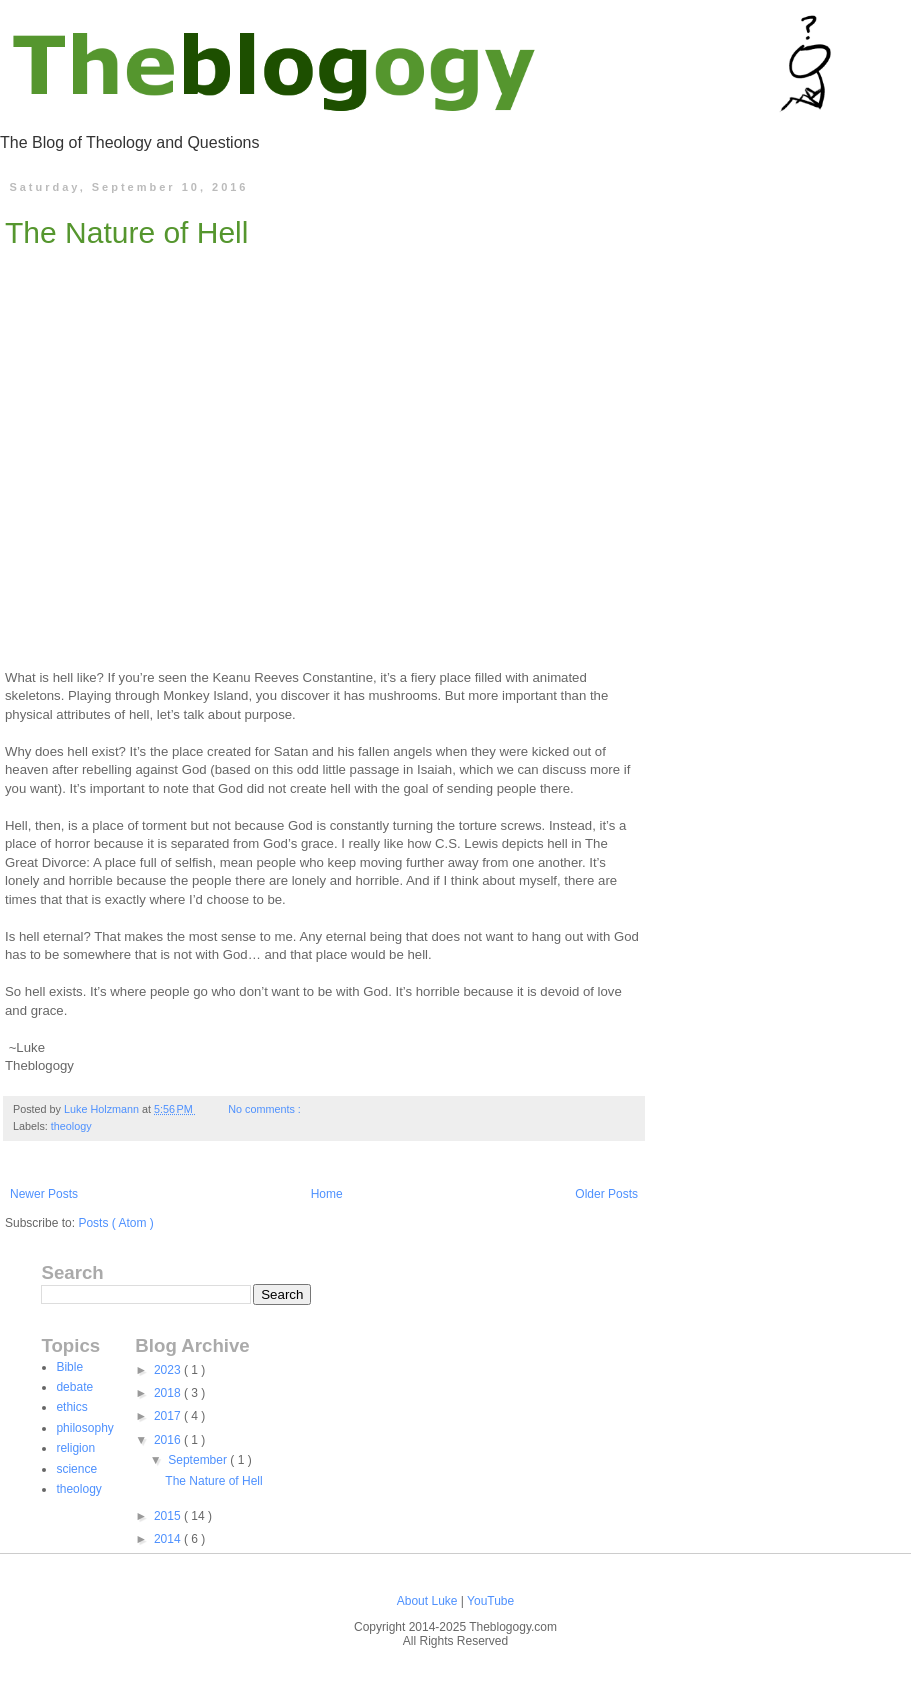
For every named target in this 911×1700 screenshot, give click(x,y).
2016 (169, 1440)
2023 (169, 1370)
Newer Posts (44, 1194)
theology (71, 1126)
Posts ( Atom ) (115, 1223)
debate (74, 1387)
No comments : (266, 1109)
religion (75, 1448)
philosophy (84, 1428)
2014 (169, 1539)
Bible (69, 1367)
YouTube (490, 1601)
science (76, 1469)
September (199, 1460)
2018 (169, 1393)
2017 (169, 1416)
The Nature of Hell (126, 232)
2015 (169, 1516)
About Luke (429, 1601)
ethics (71, 1407)
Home (327, 1194)
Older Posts (606, 1194)
